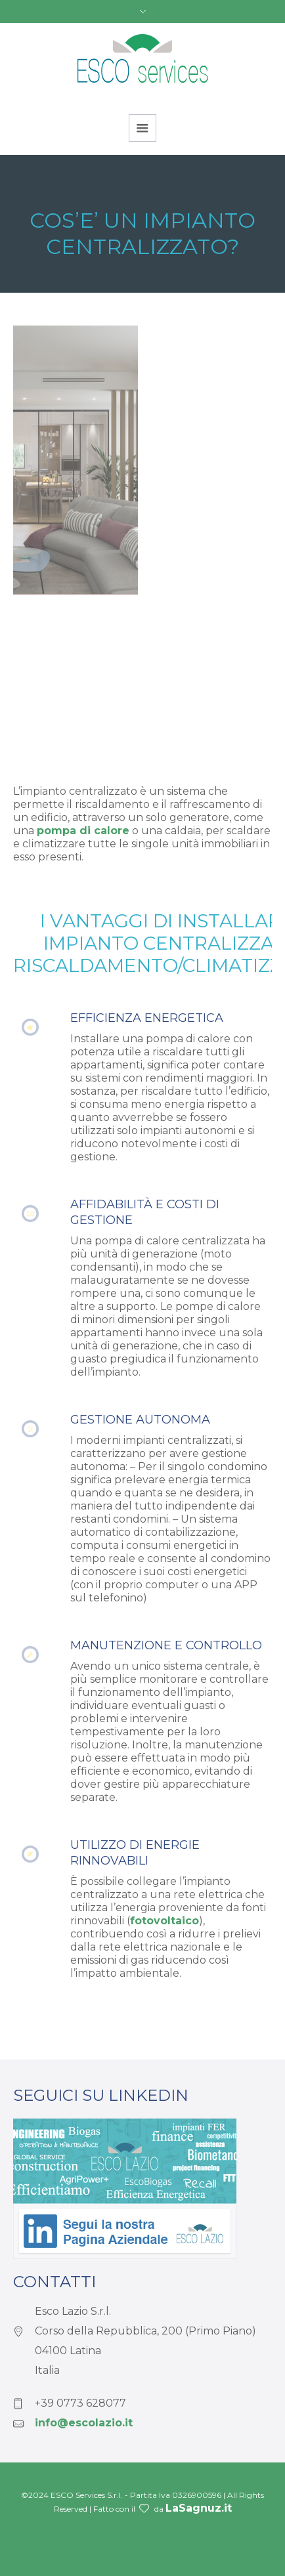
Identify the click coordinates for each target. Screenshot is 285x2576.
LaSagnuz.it (198, 2508)
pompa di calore (83, 830)
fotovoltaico (164, 1920)
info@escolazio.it (84, 2423)
